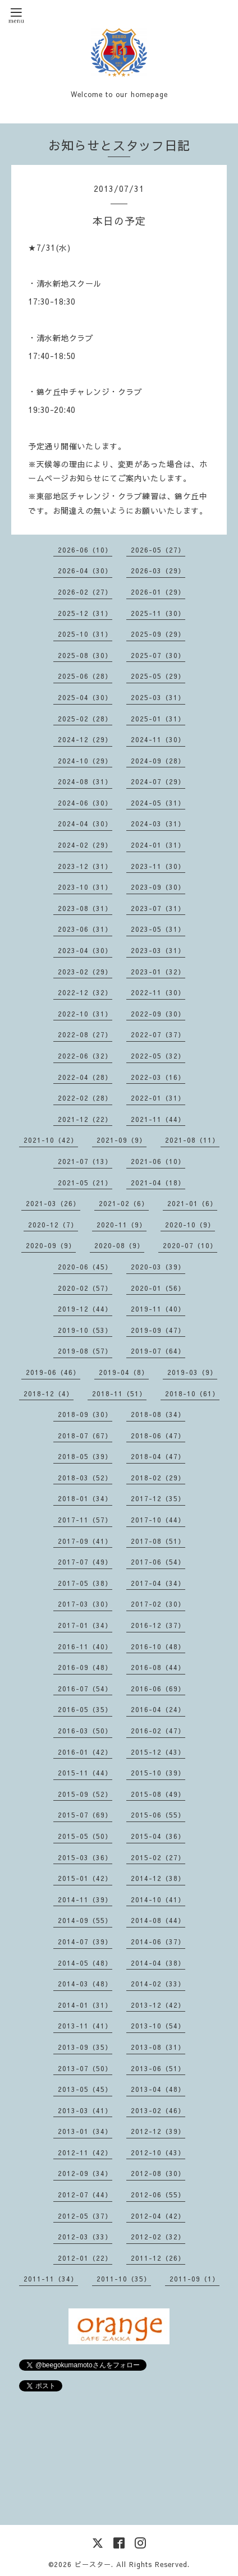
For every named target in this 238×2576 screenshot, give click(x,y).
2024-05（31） (158, 802)
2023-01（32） (158, 971)
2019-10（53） (85, 1330)
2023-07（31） (158, 908)
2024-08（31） (85, 781)
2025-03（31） (158, 697)
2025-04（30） (85, 697)
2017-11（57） (85, 1519)
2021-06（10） (158, 1161)
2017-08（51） (158, 1541)
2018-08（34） (158, 1414)
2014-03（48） (85, 1983)
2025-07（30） (158, 655)
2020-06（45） (85, 1266)
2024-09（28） (158, 760)
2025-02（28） (85, 718)
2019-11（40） (158, 1308)
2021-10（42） (51, 1139)
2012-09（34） (85, 2173)
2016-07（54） (85, 1688)
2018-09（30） (85, 1414)
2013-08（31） (158, 2047)
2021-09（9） (122, 1139)
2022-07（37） (158, 1034)
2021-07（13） (85, 1161)
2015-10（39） (158, 1772)
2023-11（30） (158, 866)
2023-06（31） (85, 928)
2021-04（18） (158, 1182)
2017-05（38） (85, 1583)
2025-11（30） (158, 613)
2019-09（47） (158, 1330)
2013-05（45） (85, 2089)
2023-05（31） (158, 928)
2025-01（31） (158, 718)
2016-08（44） (158, 1667)
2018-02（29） (158, 1477)
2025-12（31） (85, 613)
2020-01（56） (158, 1288)
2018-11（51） (119, 1393)
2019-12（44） (85, 1308)
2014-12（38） (158, 1878)
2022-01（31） (158, 1097)
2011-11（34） (51, 2278)
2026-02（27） (85, 591)
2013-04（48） (158, 2089)
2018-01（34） (85, 1498)
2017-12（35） (158, 1498)
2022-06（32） (85, 1055)
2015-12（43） (158, 1751)
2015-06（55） (158, 1814)
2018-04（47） (158, 1456)
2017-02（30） (158, 1603)
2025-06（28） (85, 675)
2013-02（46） (158, 2110)
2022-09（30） (158, 1013)
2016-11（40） (85, 1646)
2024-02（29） (85, 844)
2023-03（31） (158, 950)
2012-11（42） (85, 2152)
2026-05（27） (158, 549)
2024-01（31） (158, 844)
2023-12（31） (85, 866)
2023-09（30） (158, 886)
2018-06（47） (158, 1435)
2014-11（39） (85, 1899)
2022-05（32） (158, 1055)
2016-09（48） (85, 1667)
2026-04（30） (85, 570)
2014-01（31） (85, 2004)
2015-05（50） (85, 1836)
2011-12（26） (158, 2257)
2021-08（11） (192, 1139)
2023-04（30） (85, 950)
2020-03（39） (158, 1266)
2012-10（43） (158, 2152)
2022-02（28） (85, 1097)
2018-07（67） (85, 1435)
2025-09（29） (158, 633)
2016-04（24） (158, 1709)
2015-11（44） (85, 1772)
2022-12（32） (85, 992)
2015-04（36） (158, 1836)
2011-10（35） (124, 2278)
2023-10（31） (85, 886)
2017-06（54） (158, 1561)
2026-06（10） (85, 549)
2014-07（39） (85, 1941)
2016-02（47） (158, 1730)
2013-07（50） (85, 2068)
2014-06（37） (158, 1941)
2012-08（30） (158, 2173)
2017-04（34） (158, 1583)
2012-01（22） (85, 2257)
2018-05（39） (85, 1456)
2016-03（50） (85, 1730)
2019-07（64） (158, 1350)
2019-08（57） (85, 1350)
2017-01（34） (85, 1625)
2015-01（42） (85, 1878)
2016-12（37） (158, 1625)
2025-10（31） (85, 633)
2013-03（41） (85, 2110)
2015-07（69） (85, 1814)
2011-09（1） (194, 2278)
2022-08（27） (85, 1034)
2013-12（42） (158, 2004)
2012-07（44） (85, 2194)
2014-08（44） (158, 1920)
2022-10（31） (85, 1013)
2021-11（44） (158, 1119)
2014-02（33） (158, 1983)
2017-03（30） (85, 1603)
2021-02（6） (124, 1203)
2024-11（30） (158, 739)
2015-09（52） (85, 1794)
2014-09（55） (85, 1920)
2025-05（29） (158, 675)
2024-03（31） (158, 823)
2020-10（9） (190, 1224)
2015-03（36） (85, 1857)
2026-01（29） (158, 591)
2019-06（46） (53, 1372)
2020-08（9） (119, 1245)
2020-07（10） (190, 1245)
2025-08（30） (85, 655)
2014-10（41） (158, 1899)
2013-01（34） (85, 2131)
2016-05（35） (85, 1709)
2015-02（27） (158, 1857)
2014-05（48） (85, 1962)
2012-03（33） (85, 2236)
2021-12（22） (85, 1119)
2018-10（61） (192, 1393)
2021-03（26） (53, 1203)
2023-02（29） (85, 971)
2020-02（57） (85, 1288)
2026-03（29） (158, 570)
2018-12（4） (49, 1393)
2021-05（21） (85, 1182)
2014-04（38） (158, 1962)
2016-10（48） (158, 1646)
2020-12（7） (53, 1224)
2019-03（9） (192, 1372)
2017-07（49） (85, 1561)
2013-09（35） (85, 2047)
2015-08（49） (158, 1794)
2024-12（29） (85, 739)
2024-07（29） (158, 781)
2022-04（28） (85, 1077)
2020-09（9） (51, 1245)
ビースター (93, 2564)
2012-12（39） (158, 2131)
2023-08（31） (85, 908)
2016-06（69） (158, 1688)
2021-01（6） (192, 1203)
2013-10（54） (158, 2025)
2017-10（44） (158, 1519)
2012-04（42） (158, 2215)
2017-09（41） (85, 1541)
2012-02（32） (158, 2236)
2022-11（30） (158, 992)
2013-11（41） (85, 2025)
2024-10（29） (85, 760)
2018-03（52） (85, 1477)
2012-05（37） (85, 2215)
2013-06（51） (158, 2068)
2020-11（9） (122, 1224)
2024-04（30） (85, 823)
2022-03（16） (158, 1077)
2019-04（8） (124, 1372)
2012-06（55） (158, 2194)
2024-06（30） (85, 802)
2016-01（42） (85, 1751)
